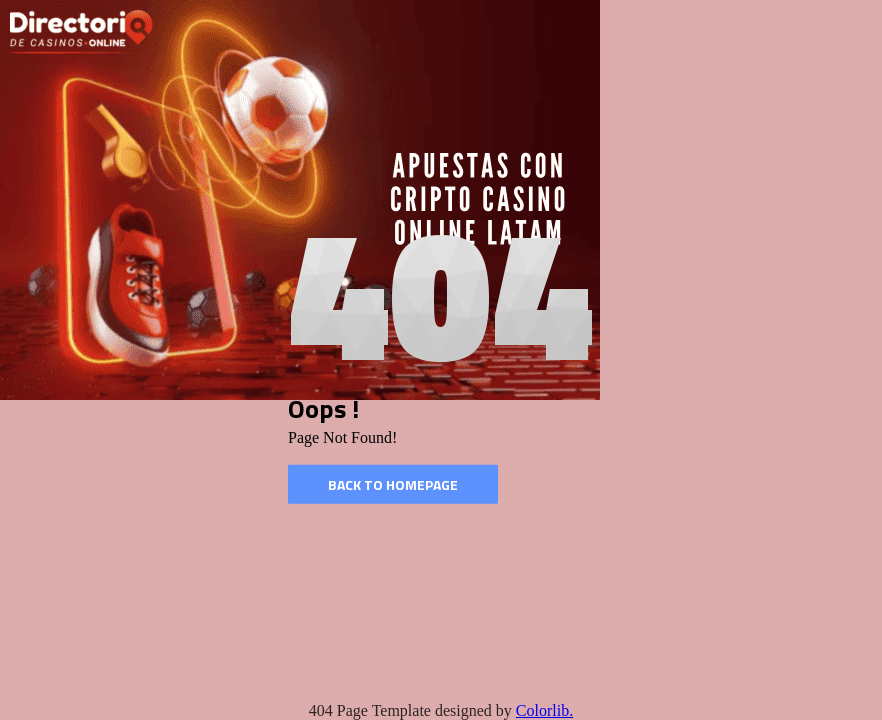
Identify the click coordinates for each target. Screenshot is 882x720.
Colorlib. (544, 710)
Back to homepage (393, 484)
